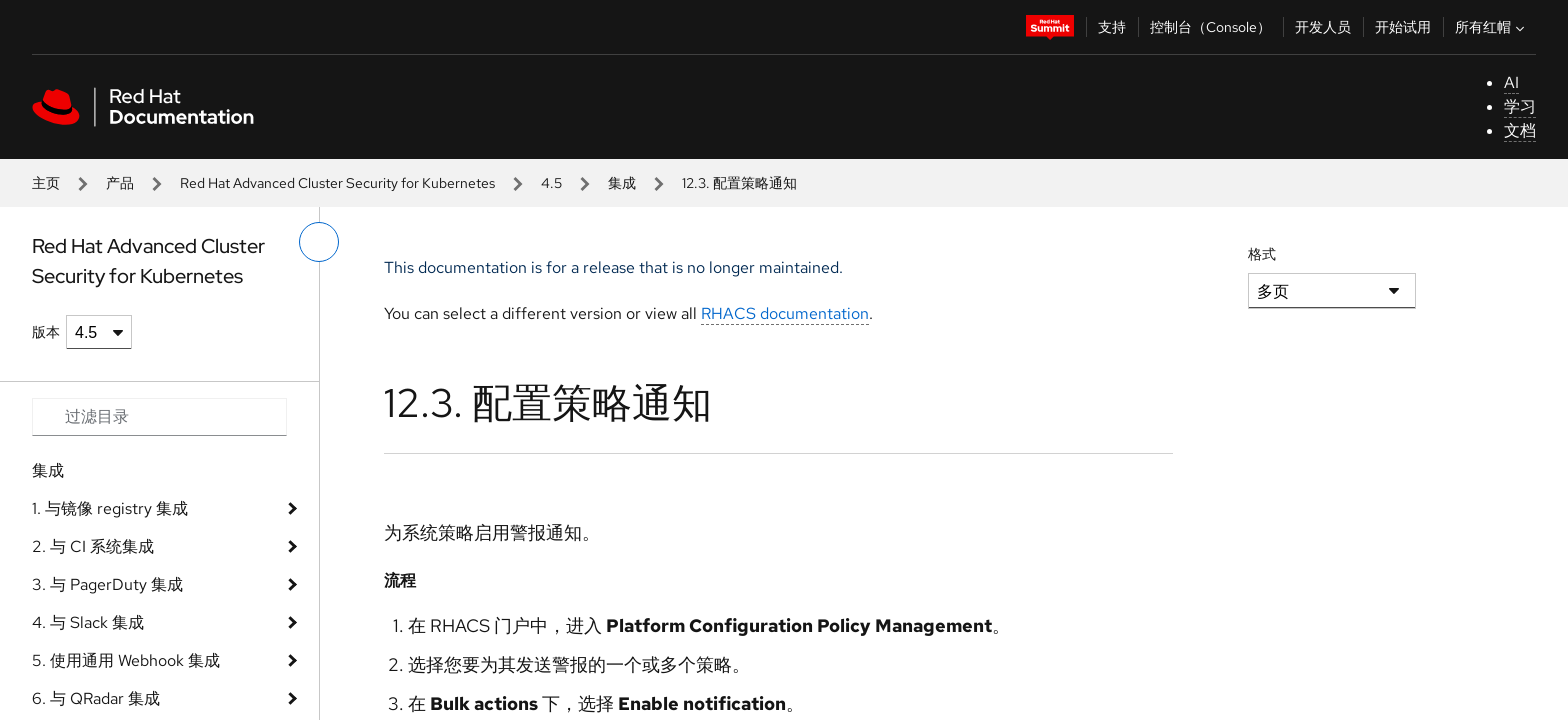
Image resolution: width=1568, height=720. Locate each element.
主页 (46, 183)
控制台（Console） (1210, 27)
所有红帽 (1492, 27)
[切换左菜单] (319, 242)
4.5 (551, 183)
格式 (1262, 254)
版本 (46, 332)
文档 (1520, 130)
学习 (1520, 106)
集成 (622, 183)
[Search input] (159, 417)
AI (1511, 82)
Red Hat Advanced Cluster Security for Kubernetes (337, 183)
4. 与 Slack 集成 (88, 622)
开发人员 (1323, 27)
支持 (1112, 27)
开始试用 (1403, 27)
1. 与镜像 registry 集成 (110, 508)
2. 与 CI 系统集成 (93, 546)
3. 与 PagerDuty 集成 (107, 584)
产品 (120, 183)
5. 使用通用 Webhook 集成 (126, 660)
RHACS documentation (785, 313)
